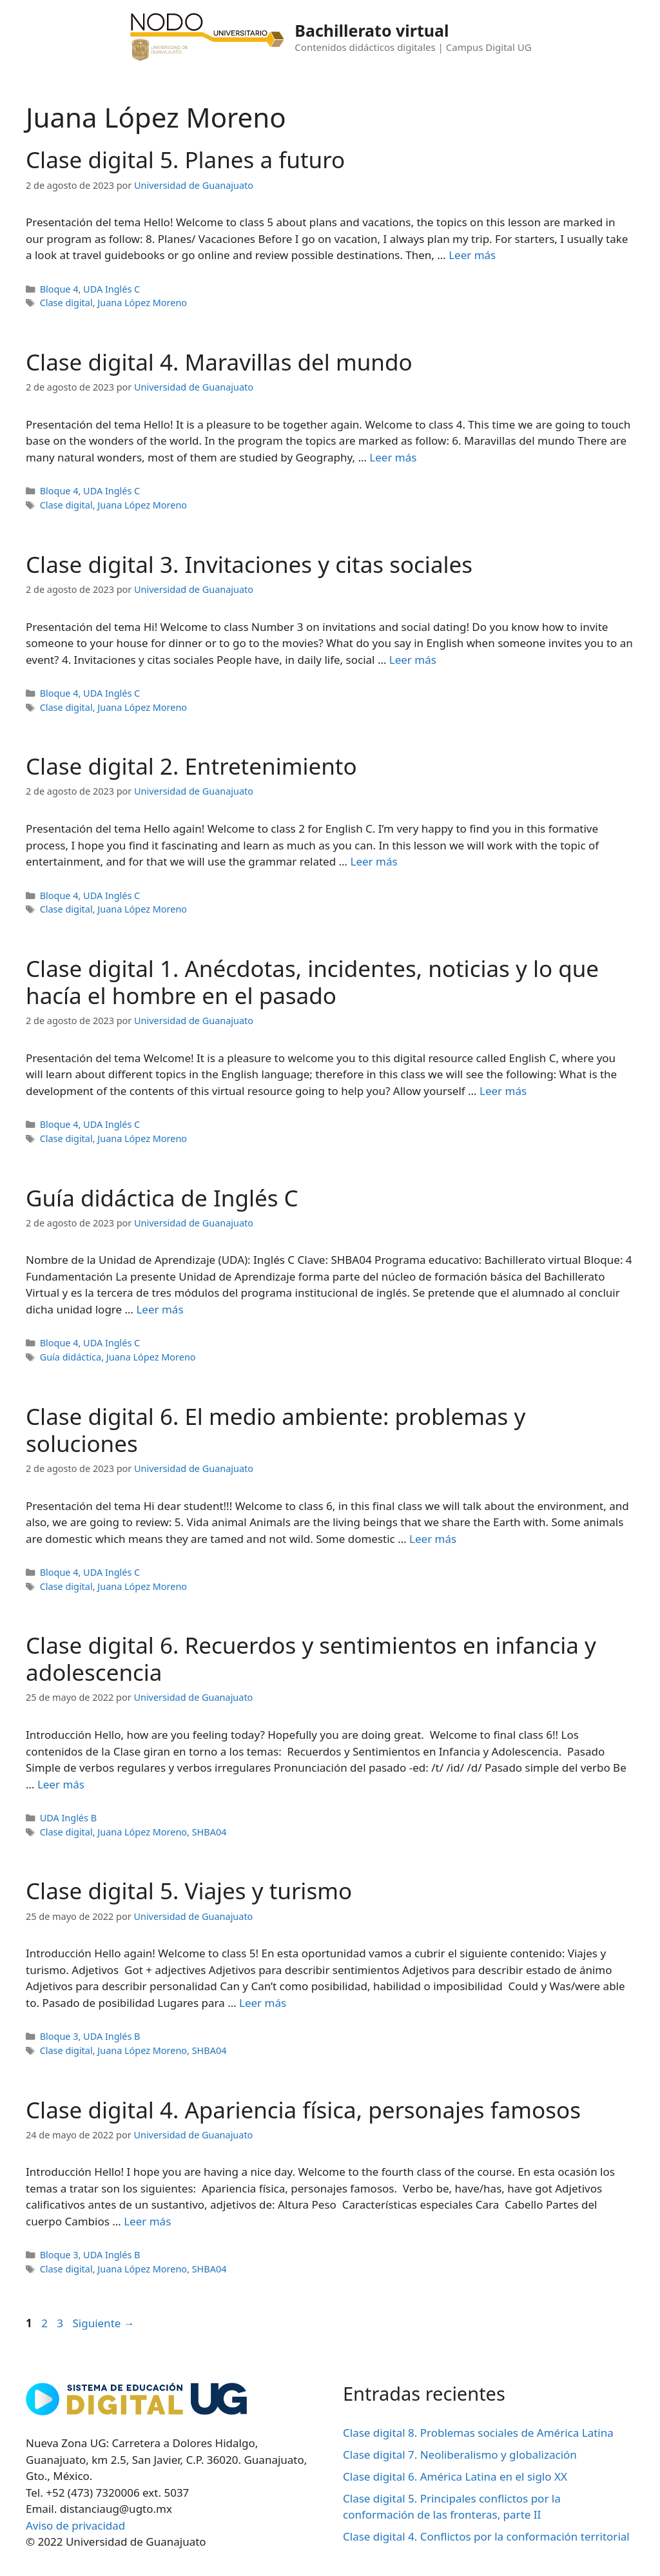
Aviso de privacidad (75, 2525)
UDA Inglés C (111, 289)
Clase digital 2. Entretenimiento (191, 766)
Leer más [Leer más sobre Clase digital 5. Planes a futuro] (472, 254)
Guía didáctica (71, 1357)
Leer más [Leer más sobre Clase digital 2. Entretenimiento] (373, 861)
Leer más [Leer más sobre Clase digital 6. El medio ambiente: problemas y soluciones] (432, 1538)
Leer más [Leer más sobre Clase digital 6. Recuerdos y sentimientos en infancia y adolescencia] (60, 1784)
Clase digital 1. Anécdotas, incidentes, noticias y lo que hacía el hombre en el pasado (312, 982)
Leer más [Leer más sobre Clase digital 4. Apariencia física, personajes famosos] (147, 2221)
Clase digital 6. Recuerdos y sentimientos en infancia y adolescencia (311, 1658)
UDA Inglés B (68, 1818)
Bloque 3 (59, 2036)
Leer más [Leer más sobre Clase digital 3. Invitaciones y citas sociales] (412, 659)
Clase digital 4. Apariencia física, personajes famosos (303, 2110)
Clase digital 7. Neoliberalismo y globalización (460, 2454)
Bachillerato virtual (372, 30)
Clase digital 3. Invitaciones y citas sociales (249, 564)
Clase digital (66, 302)
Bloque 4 (59, 289)
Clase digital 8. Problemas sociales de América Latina (478, 2432)
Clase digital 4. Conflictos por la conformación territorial (486, 2536)
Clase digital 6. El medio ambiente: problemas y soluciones (275, 1429)
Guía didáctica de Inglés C (162, 1198)
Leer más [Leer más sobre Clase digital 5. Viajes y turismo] (262, 2002)
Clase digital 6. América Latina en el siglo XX (455, 2476)
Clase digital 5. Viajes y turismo (189, 1890)
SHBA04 (209, 1832)
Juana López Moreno (142, 302)
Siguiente (103, 2323)
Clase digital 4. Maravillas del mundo (219, 362)
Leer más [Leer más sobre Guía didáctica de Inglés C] (159, 1309)
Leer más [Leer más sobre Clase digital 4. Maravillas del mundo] (392, 457)
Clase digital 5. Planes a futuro (185, 159)
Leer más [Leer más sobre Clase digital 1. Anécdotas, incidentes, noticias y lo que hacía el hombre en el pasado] (503, 1090)
